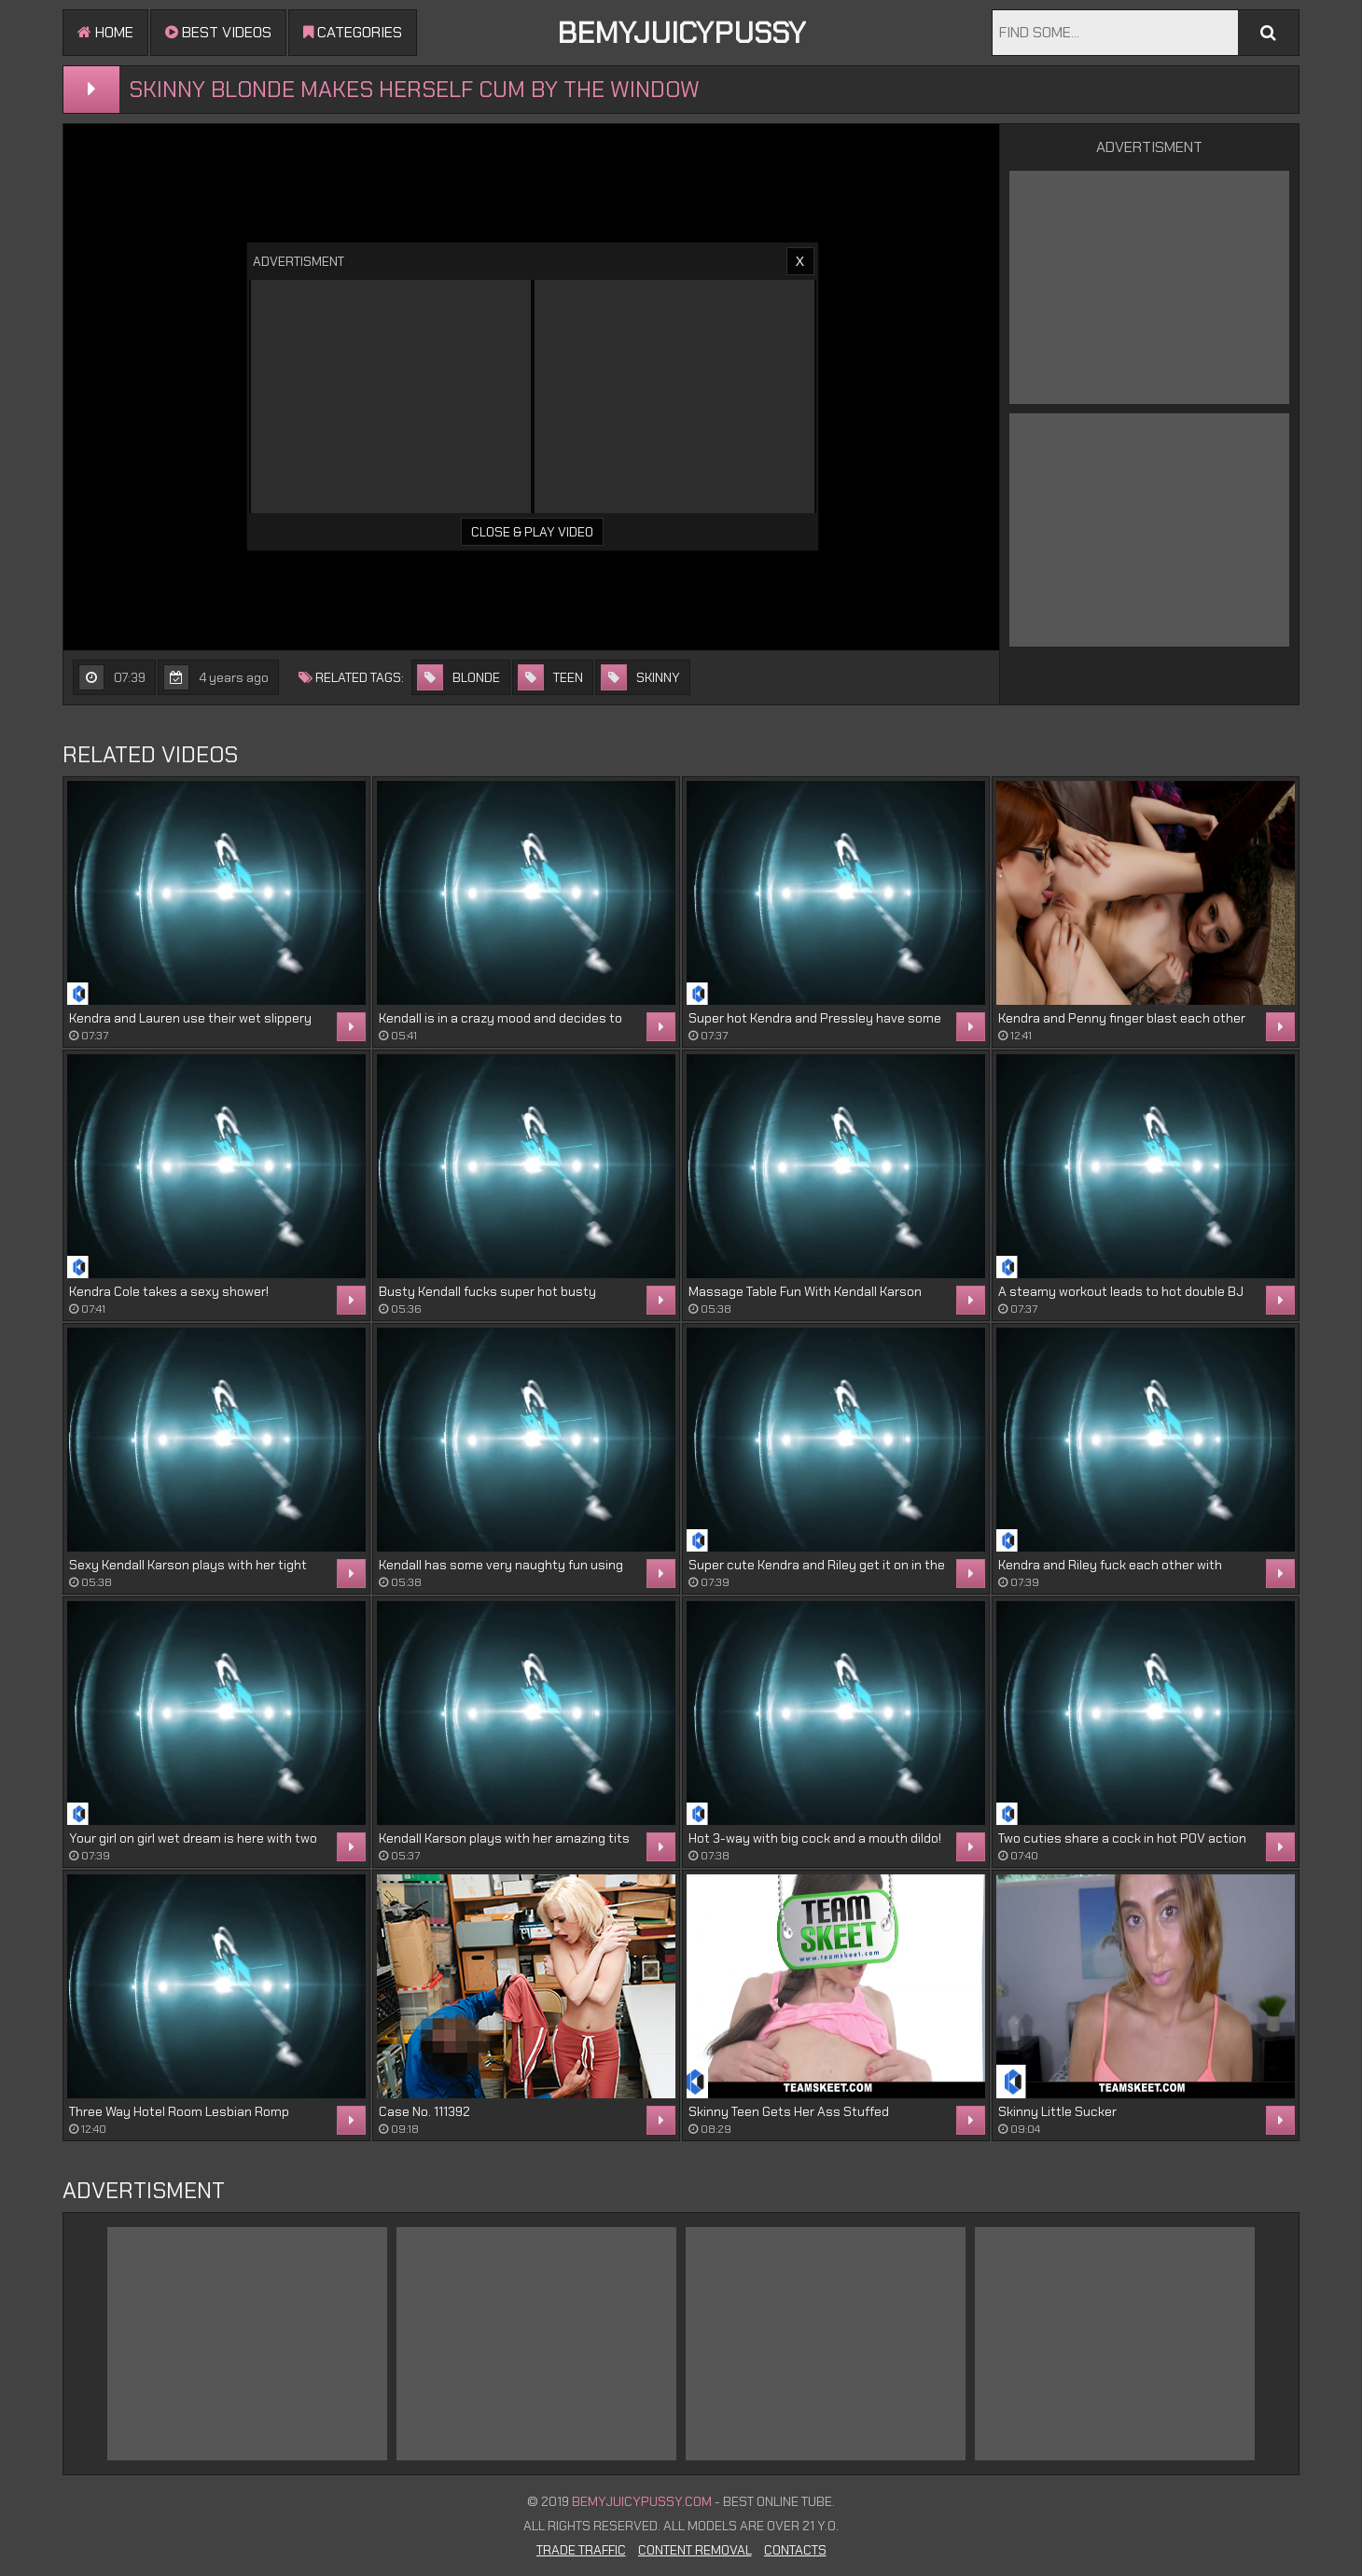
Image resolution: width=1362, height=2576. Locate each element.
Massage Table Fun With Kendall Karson (805, 1291)
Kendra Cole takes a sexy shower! (169, 1291)
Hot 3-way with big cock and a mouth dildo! (814, 1838)
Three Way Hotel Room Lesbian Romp (179, 2111)
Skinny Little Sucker (1057, 2111)
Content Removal (695, 2549)
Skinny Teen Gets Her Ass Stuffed (788, 2111)
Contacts (795, 2549)
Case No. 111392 (424, 2111)
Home (105, 32)
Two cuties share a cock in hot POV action (1122, 1838)
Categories (352, 32)
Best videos (218, 32)
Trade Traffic (581, 2549)
